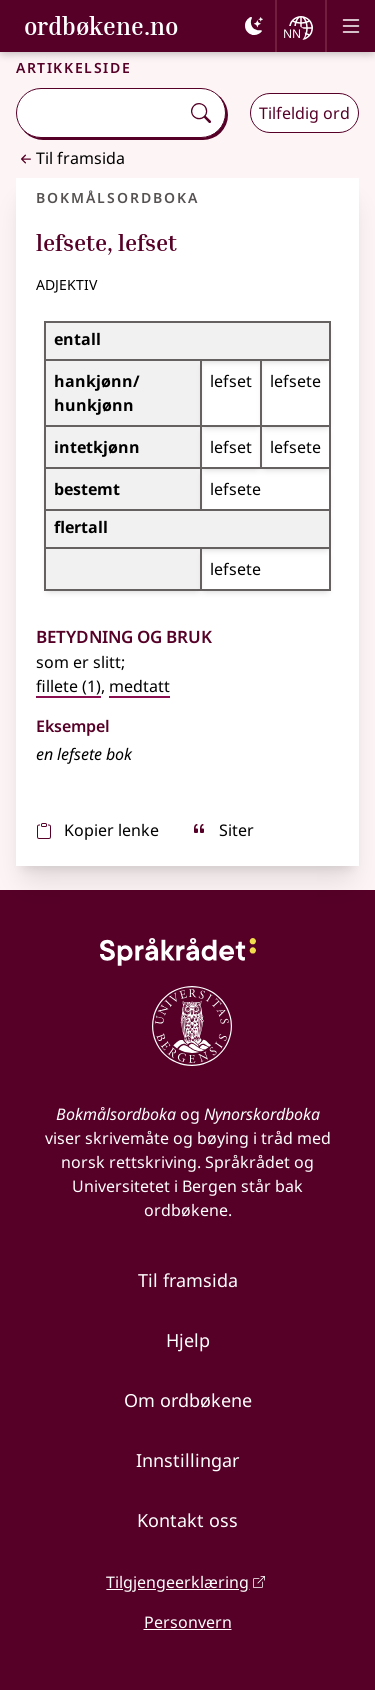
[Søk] (201, 113)
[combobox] (100, 113)
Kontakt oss (187, 1520)
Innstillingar (187, 1460)
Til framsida (70, 158)
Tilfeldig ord (304, 113)
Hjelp (188, 1340)
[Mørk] (254, 26)
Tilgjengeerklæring (177, 1582)
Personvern (188, 1622)
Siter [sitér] (222, 830)
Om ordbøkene (188, 1400)
